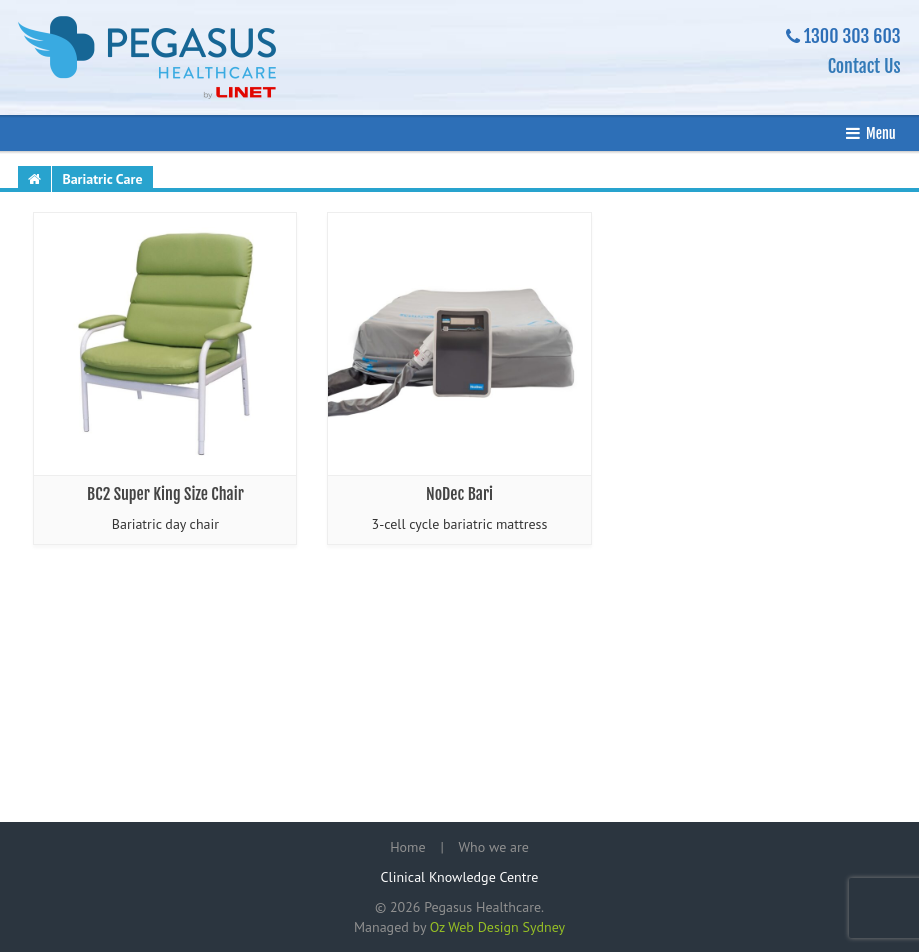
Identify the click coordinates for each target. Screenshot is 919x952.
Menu (881, 133)
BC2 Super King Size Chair (165, 494)
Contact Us (864, 66)
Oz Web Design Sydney (497, 927)
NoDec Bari (459, 494)
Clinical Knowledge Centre (460, 877)
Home (407, 847)
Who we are (494, 847)
